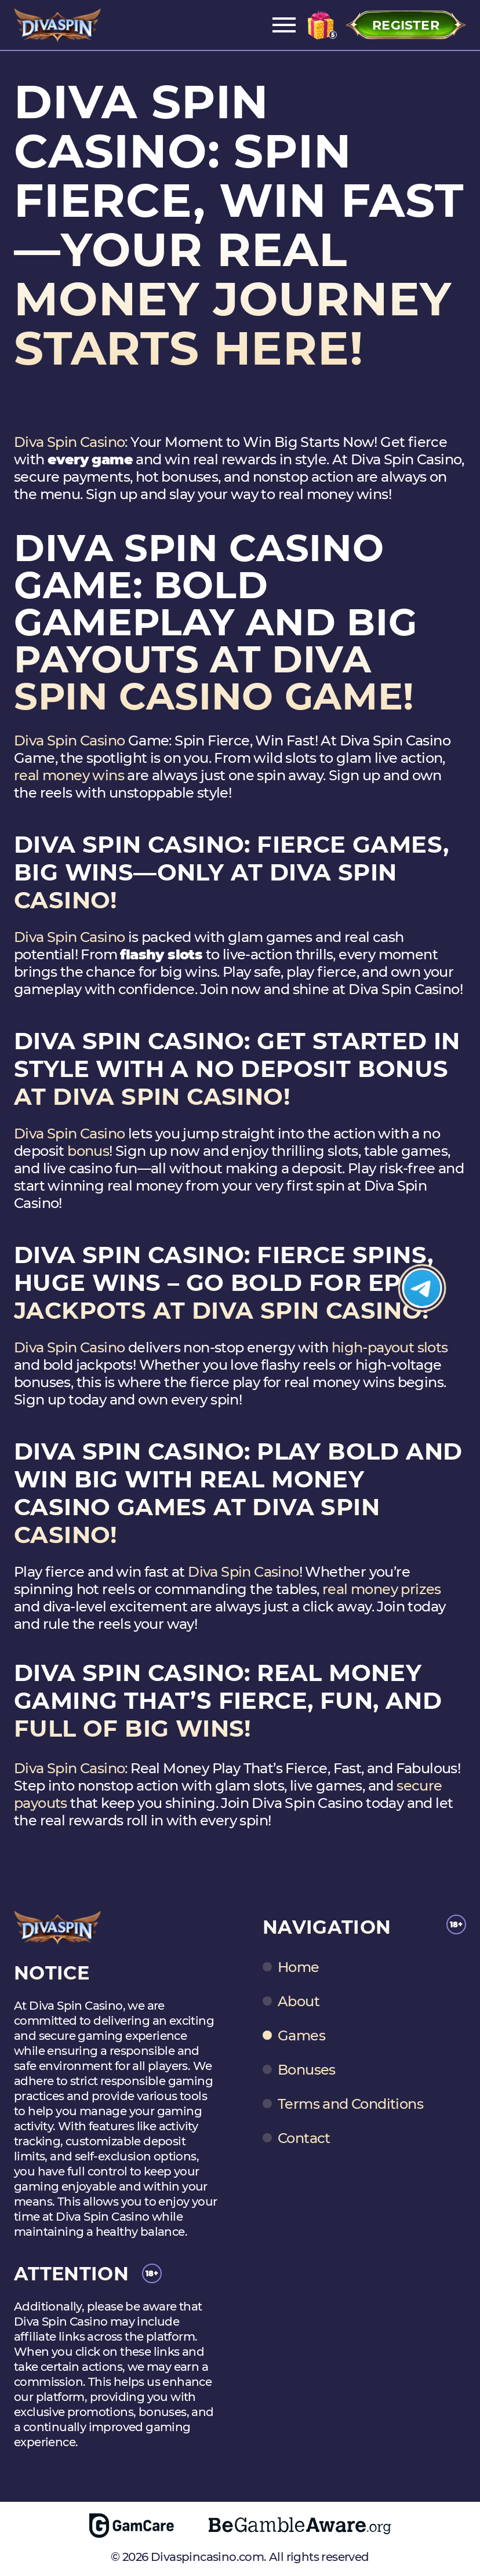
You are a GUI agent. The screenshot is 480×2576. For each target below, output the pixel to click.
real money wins (69, 775)
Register (405, 25)
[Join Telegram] (422, 1288)
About (298, 2002)
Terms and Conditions (350, 2104)
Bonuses (307, 2070)
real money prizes (381, 1589)
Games (301, 2036)
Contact (304, 2138)
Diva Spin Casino (69, 442)
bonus (88, 1151)
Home (298, 1967)
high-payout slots (390, 1347)
